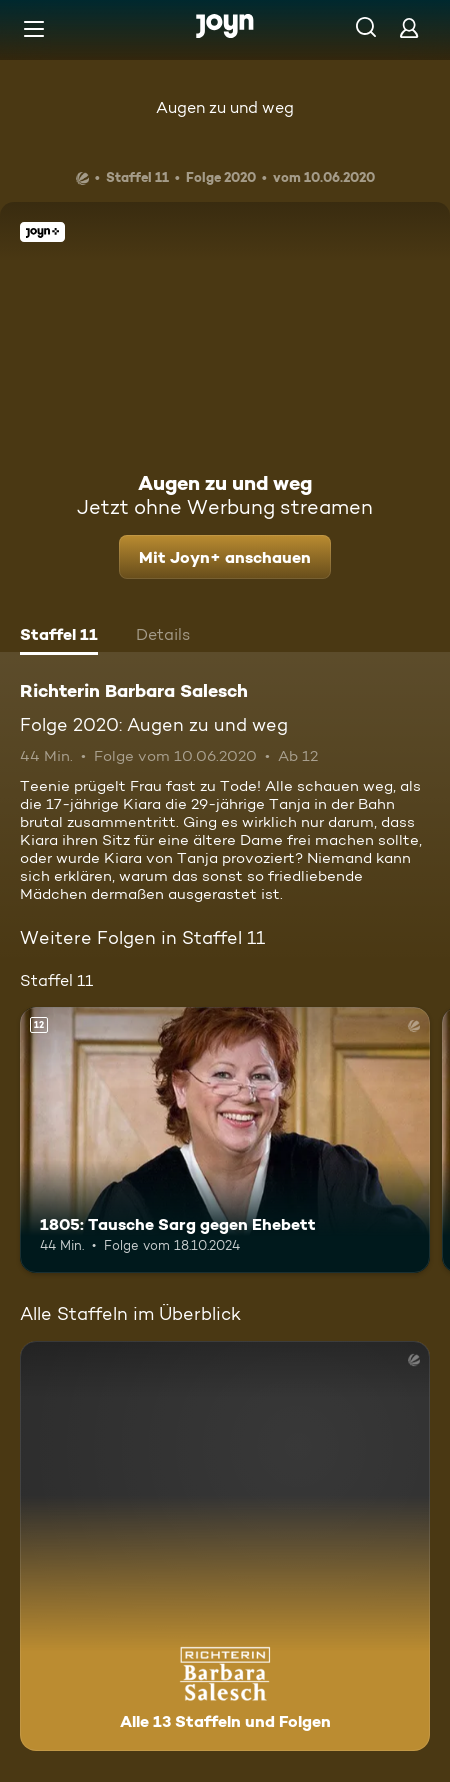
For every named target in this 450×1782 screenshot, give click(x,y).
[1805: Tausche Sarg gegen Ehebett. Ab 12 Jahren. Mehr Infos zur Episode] (225, 1140)
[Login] (409, 27)
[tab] (59, 637)
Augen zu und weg (225, 107)
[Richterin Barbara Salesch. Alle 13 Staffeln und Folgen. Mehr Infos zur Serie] (225, 1546)
